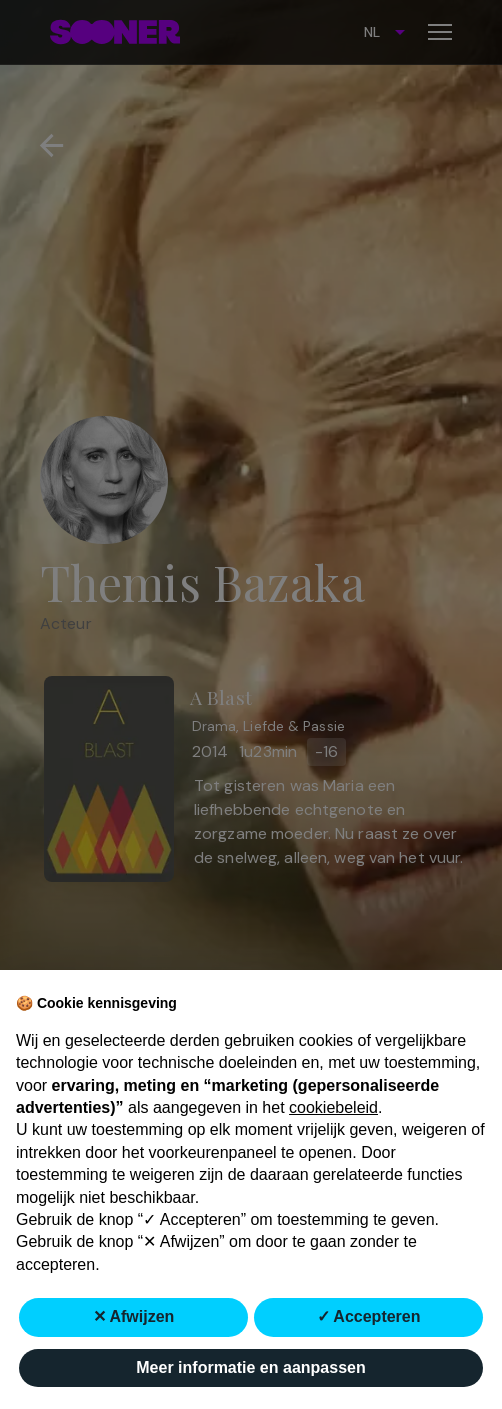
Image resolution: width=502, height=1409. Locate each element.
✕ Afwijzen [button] (134, 1316)
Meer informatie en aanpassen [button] (250, 1367)
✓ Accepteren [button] (369, 1316)
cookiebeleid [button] (333, 1107)
